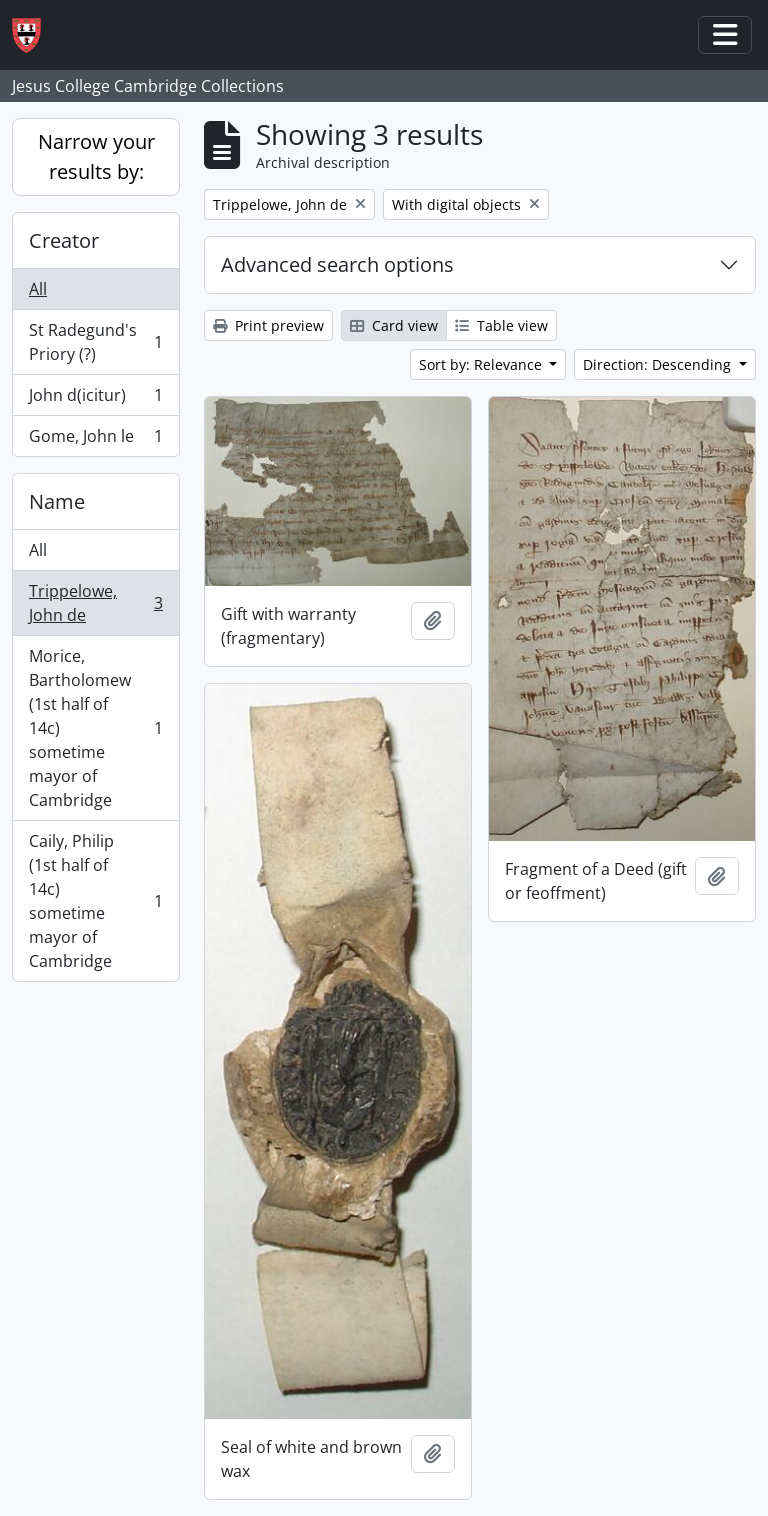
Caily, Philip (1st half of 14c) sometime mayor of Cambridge (95, 901)
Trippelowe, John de (95, 603)
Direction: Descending (659, 364)
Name (57, 501)
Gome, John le (95, 440)
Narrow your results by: (96, 156)
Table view (501, 325)
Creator (64, 240)
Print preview (268, 325)
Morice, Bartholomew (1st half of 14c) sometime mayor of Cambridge (95, 728)
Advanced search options (337, 264)
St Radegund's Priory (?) (95, 342)
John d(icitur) (95, 399)
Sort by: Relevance (482, 364)
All (38, 289)
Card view (394, 325)
